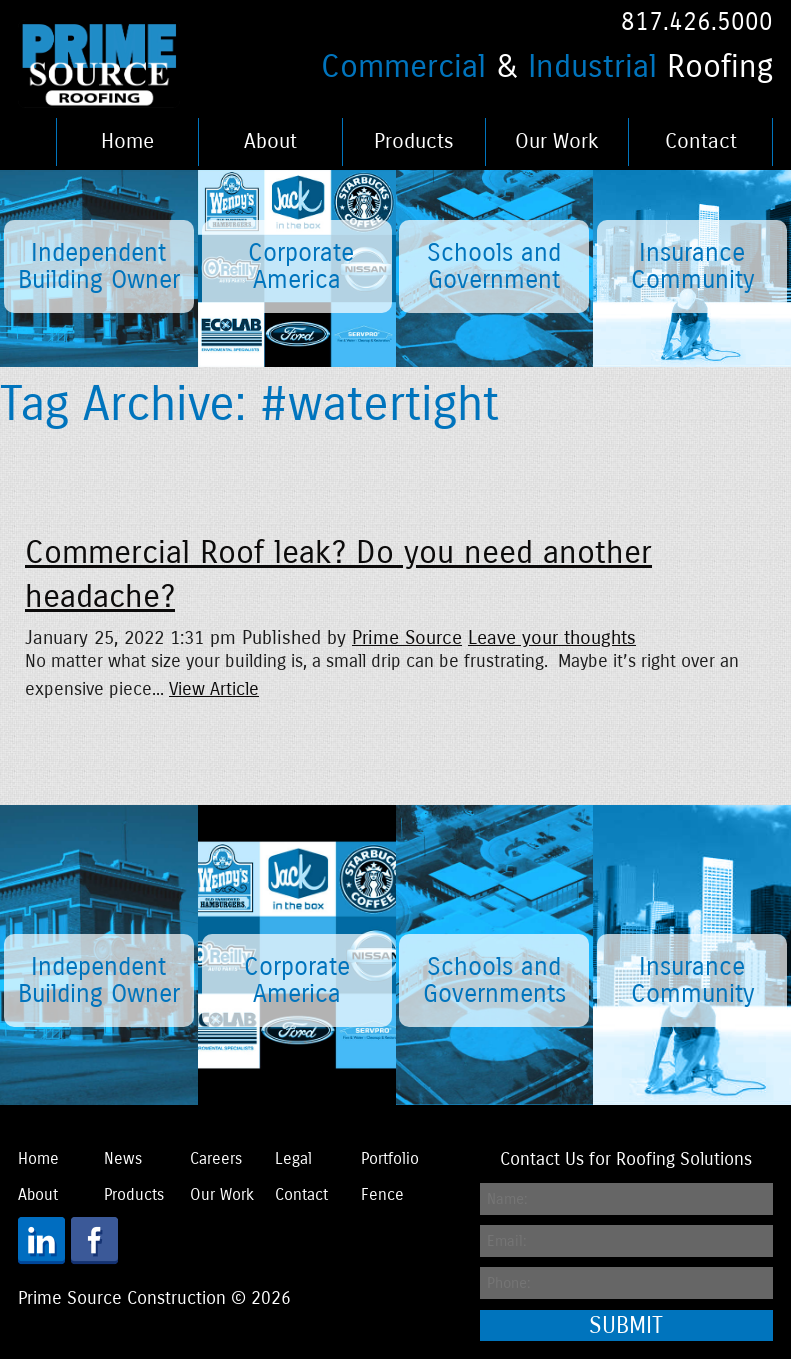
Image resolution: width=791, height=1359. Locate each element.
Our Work (557, 141)
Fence (382, 1194)
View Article (214, 689)
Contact (701, 141)
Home (127, 141)
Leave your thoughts (552, 637)
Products (414, 141)
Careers (216, 1158)
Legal (293, 1158)
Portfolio (390, 1158)
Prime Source (407, 637)
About (270, 141)
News (123, 1158)
